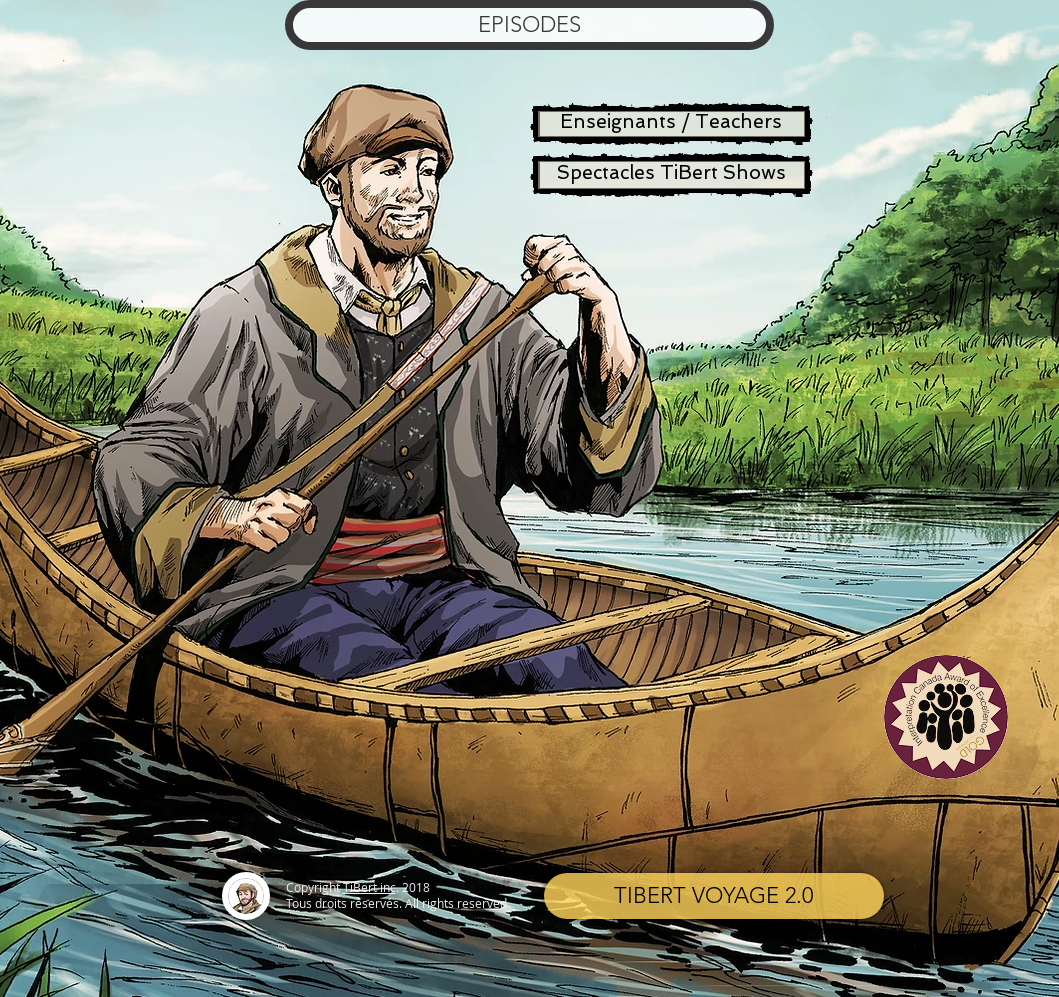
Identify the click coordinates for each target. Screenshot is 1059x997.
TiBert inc (369, 887)
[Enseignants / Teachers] (671, 124)
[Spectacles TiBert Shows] (671, 175)
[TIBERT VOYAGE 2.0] (714, 896)
